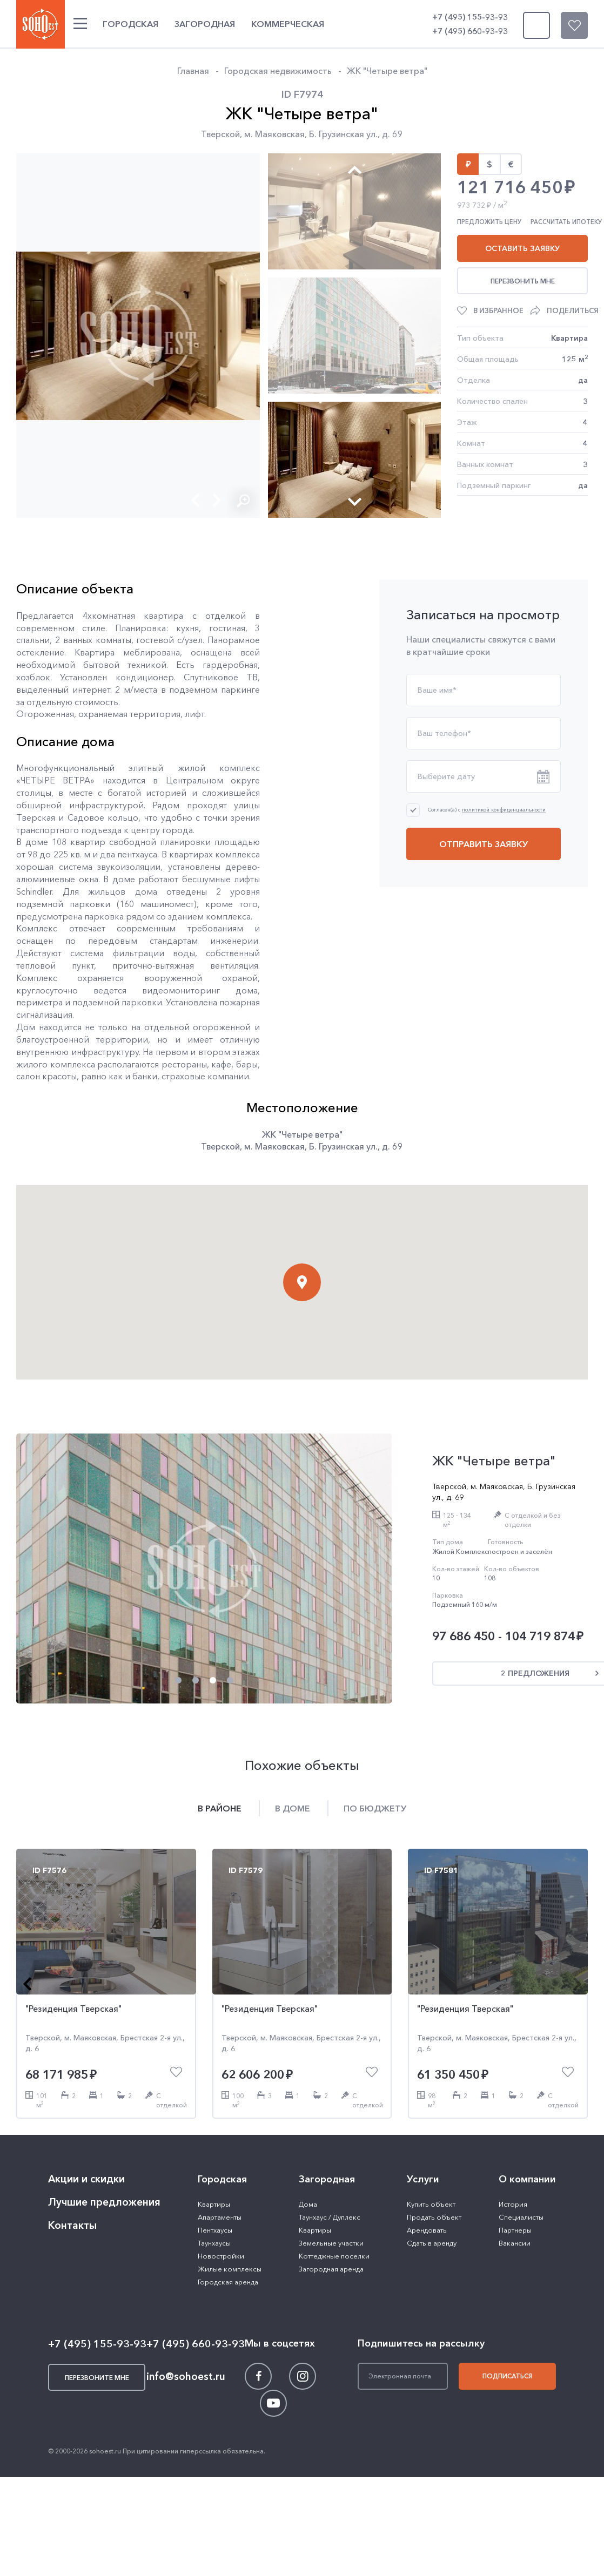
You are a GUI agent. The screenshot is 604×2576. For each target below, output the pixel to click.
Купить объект (431, 2204)
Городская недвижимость (278, 70)
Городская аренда (228, 2281)
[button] (195, 500)
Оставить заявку (522, 248)
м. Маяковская (274, 134)
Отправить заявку (483, 844)
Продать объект (434, 2217)
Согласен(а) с (487, 809)
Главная (193, 70)
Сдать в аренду (432, 2243)
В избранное (498, 310)
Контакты (72, 2225)
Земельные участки (331, 2243)
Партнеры (515, 2230)
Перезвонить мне (523, 281)
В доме (292, 1808)
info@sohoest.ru (185, 2376)
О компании (527, 2179)
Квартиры (214, 2204)
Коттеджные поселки (334, 2256)
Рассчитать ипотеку (566, 222)
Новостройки (221, 2256)
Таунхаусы (214, 2243)
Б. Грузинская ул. (343, 134)
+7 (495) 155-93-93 (470, 17)
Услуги (423, 2179)
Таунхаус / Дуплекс (329, 2217)
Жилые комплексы (229, 2268)
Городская (130, 23)
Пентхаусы (215, 2230)
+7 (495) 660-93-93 (470, 31)
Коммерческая (287, 23)
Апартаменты (219, 2217)
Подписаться (507, 2376)
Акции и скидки (86, 2179)
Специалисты (521, 2217)
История (513, 2204)
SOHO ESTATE (40, 24)
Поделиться (573, 310)
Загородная (205, 23)
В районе (219, 1808)
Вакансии (515, 2243)
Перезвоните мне (534, 25)
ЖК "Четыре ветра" (387, 70)
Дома (308, 2204)
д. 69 (392, 134)
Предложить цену (489, 222)
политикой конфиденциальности (504, 810)
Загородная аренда (331, 2268)
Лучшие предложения (104, 2202)
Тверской (220, 134)
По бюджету (375, 1808)
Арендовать (427, 2230)
